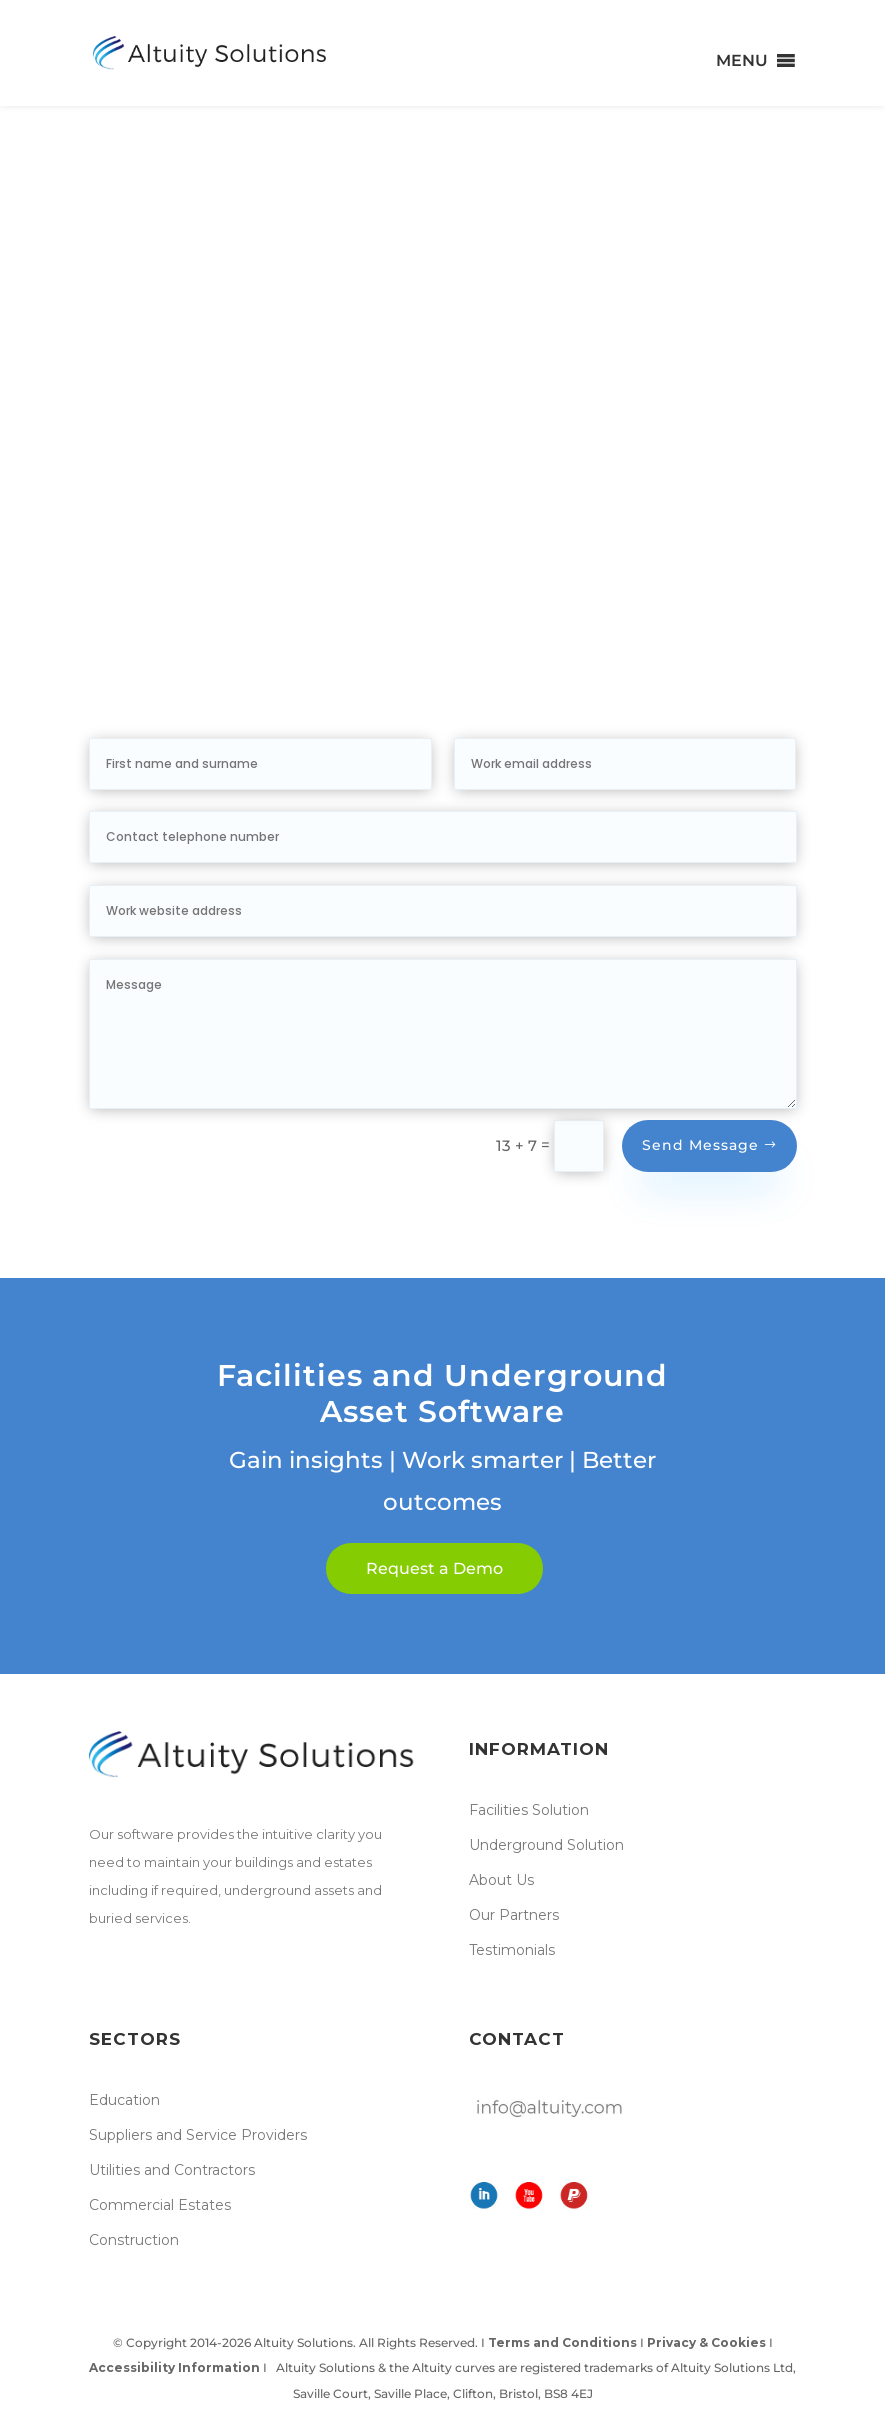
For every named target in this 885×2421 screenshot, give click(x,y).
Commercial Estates (160, 2205)
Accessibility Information (176, 2367)
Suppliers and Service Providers (198, 2135)
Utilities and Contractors (172, 2170)
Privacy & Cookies (706, 2342)
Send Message (700, 1145)
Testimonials (512, 1950)
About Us (501, 1880)
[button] (742, 61)
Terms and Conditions (562, 2342)
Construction (134, 2240)
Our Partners (514, 1915)
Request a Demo (434, 1568)
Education (124, 2100)
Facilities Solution (529, 1810)
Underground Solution (546, 1845)
